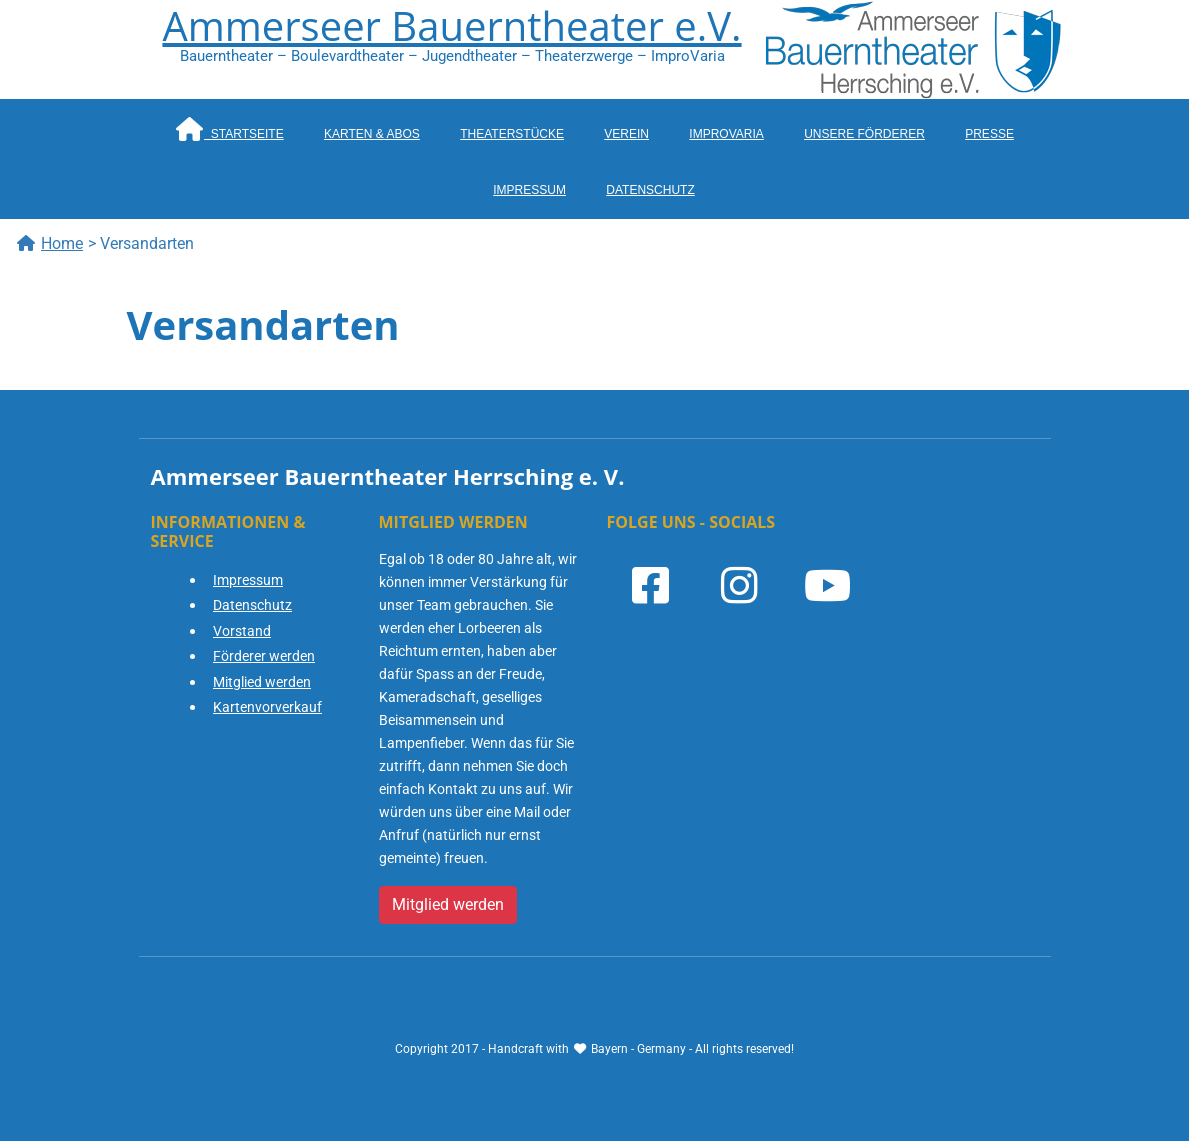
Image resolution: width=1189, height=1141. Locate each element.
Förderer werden (264, 656)
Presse (989, 134)
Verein (626, 134)
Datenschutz (650, 190)
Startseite (229, 129)
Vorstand (242, 631)
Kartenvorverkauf (267, 707)
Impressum (529, 190)
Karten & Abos (372, 134)
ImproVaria (726, 134)
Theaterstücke (512, 134)
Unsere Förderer (864, 134)
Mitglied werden (262, 682)
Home (49, 243)
